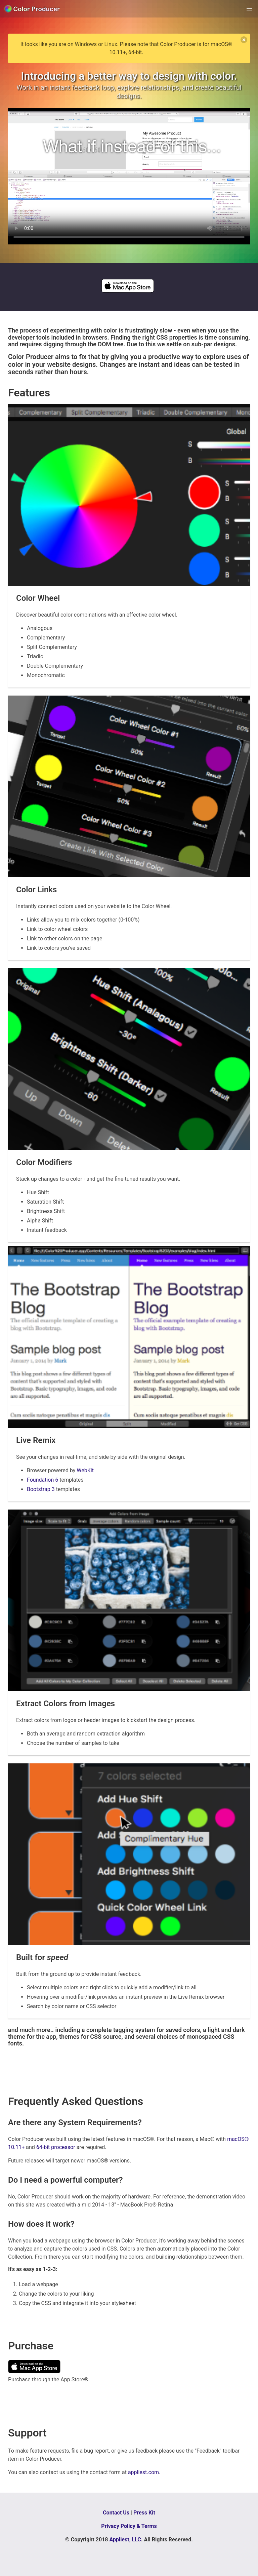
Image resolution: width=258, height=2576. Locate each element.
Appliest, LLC (125, 2539)
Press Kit (144, 2512)
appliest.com (143, 2472)
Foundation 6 (42, 1480)
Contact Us (116, 2512)
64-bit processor (55, 2147)
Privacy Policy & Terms (129, 2526)
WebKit (85, 1470)
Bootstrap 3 (41, 1489)
